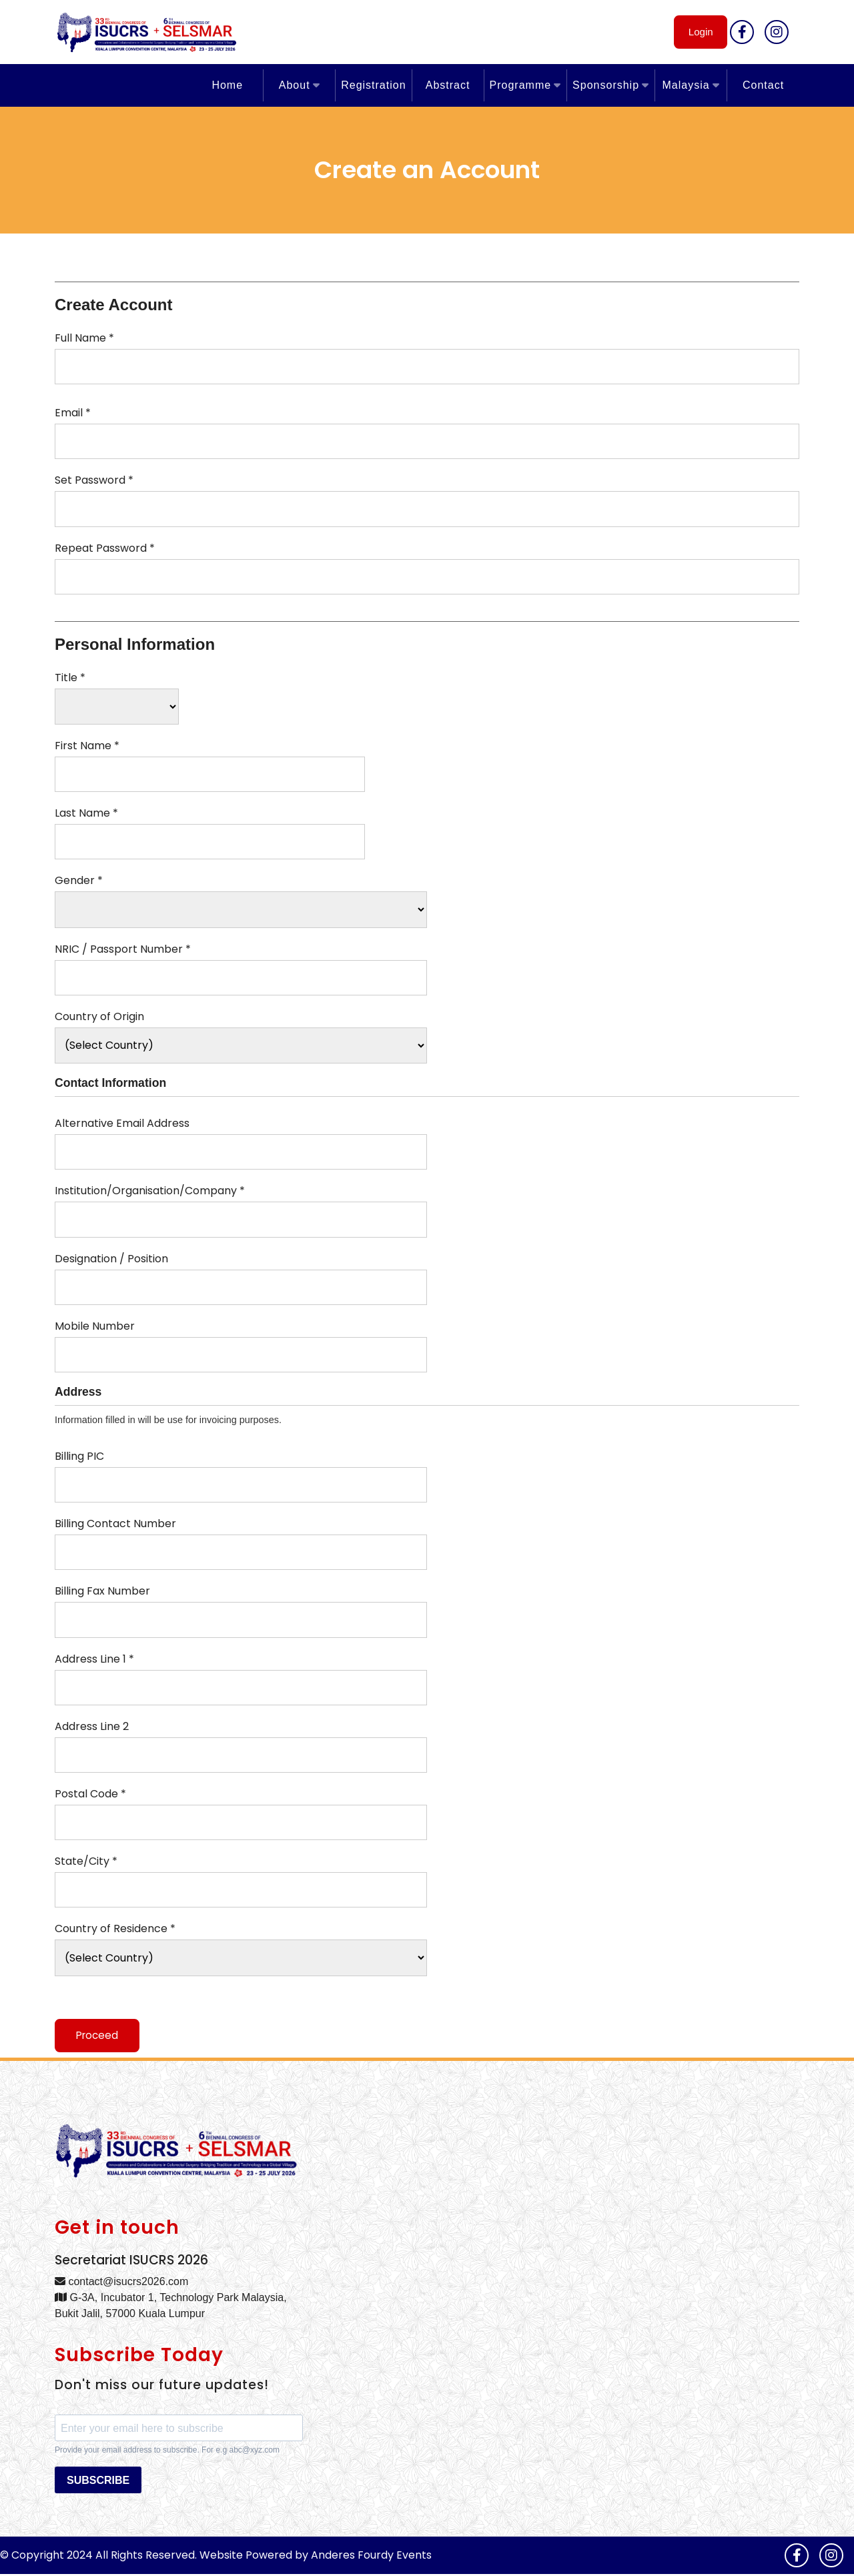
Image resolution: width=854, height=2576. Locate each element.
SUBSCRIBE (98, 2482)
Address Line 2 (92, 1726)
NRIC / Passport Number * (123, 949)
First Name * (87, 745)
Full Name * (84, 338)
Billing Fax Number (102, 1591)
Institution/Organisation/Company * (150, 1190)
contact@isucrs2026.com (121, 2283)
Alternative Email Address (122, 1123)
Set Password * (94, 480)
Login (696, 31)
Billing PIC (79, 1456)
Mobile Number (95, 1326)
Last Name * (86, 813)
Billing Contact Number (115, 1523)
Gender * (79, 880)
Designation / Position (111, 1258)
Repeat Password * (105, 548)
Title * (70, 677)
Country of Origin (99, 1016)
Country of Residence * (115, 1928)
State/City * (86, 1861)
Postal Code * (90, 1793)
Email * (73, 412)
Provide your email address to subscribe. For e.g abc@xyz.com (167, 2452)
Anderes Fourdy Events (371, 2557)
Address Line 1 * (94, 1659)
